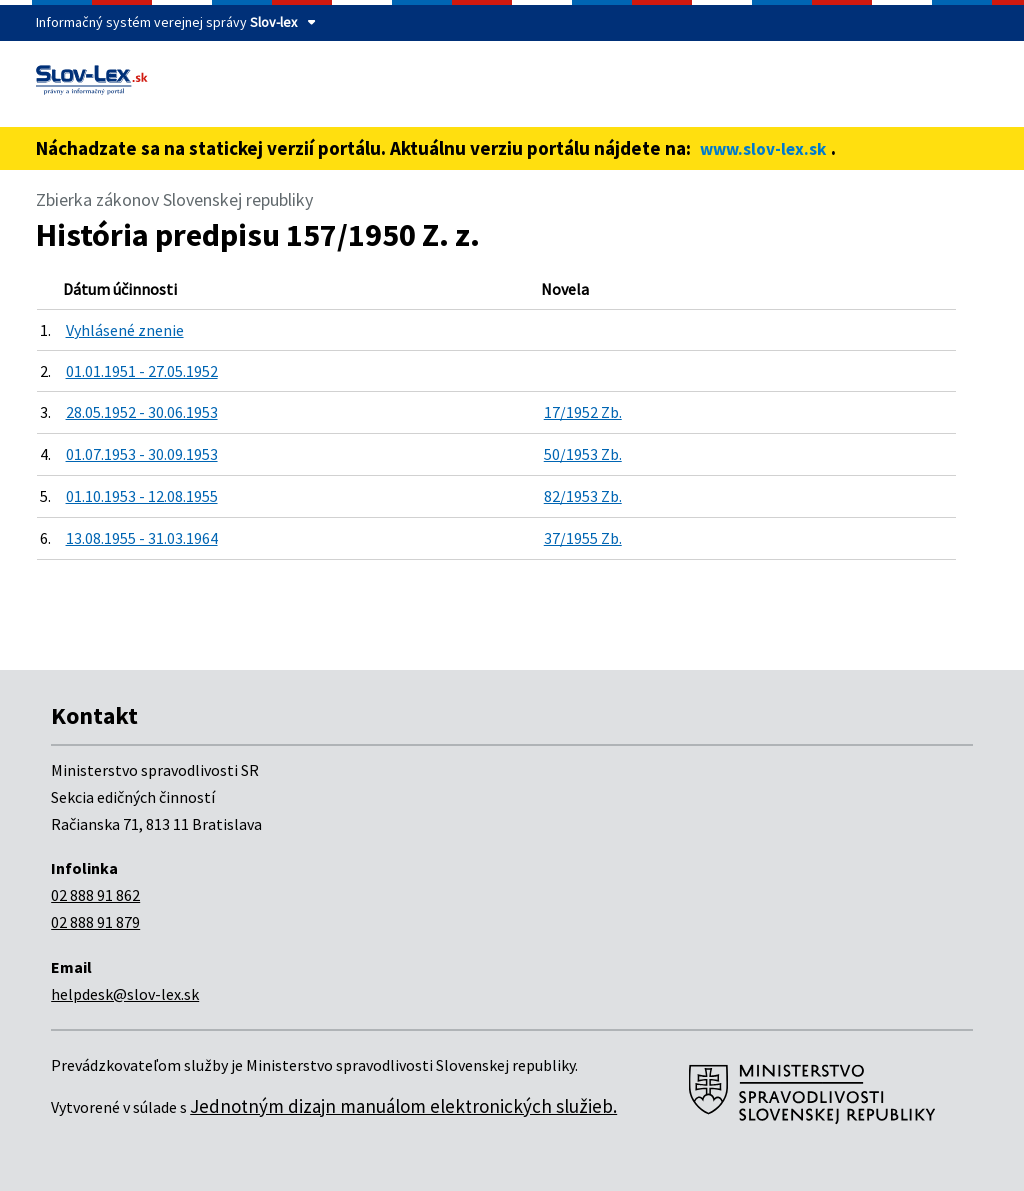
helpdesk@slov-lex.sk (125, 994)
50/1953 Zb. (583, 454)
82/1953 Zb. (583, 496)
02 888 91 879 (95, 922)
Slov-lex (273, 22)
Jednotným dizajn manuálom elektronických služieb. (403, 1106)
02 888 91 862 (95, 895)
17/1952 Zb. (583, 412)
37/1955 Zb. (583, 538)
